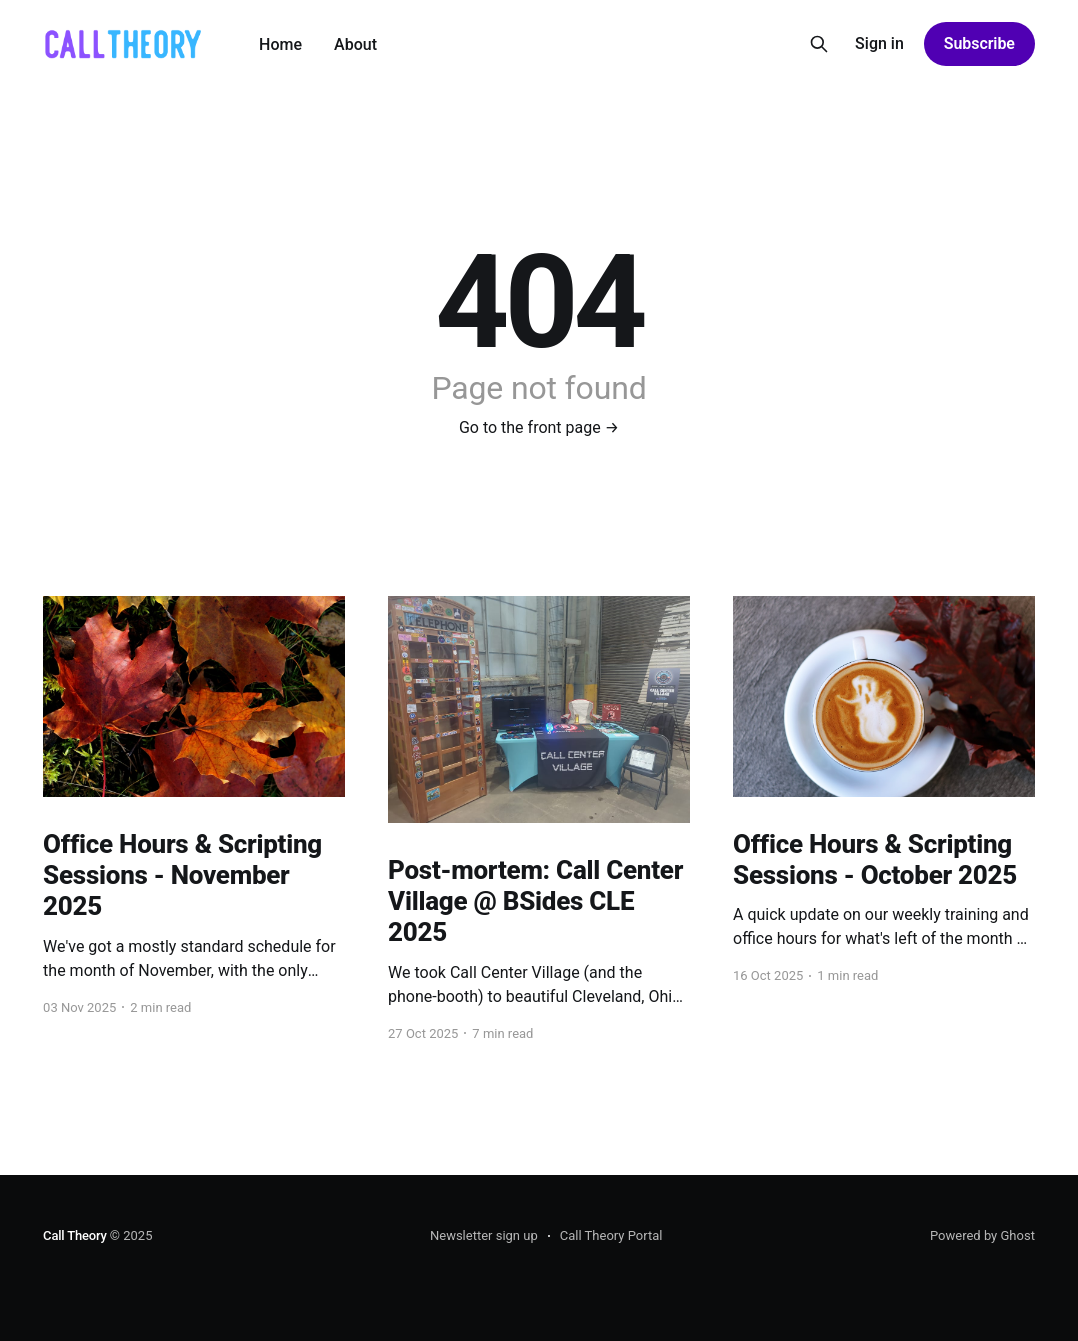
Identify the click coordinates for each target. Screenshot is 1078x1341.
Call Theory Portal (611, 1235)
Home (280, 44)
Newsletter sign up (484, 1235)
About (355, 44)
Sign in (879, 43)
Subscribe (979, 43)
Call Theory (74, 1235)
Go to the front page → (539, 427)
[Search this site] (819, 44)
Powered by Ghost (982, 1235)
